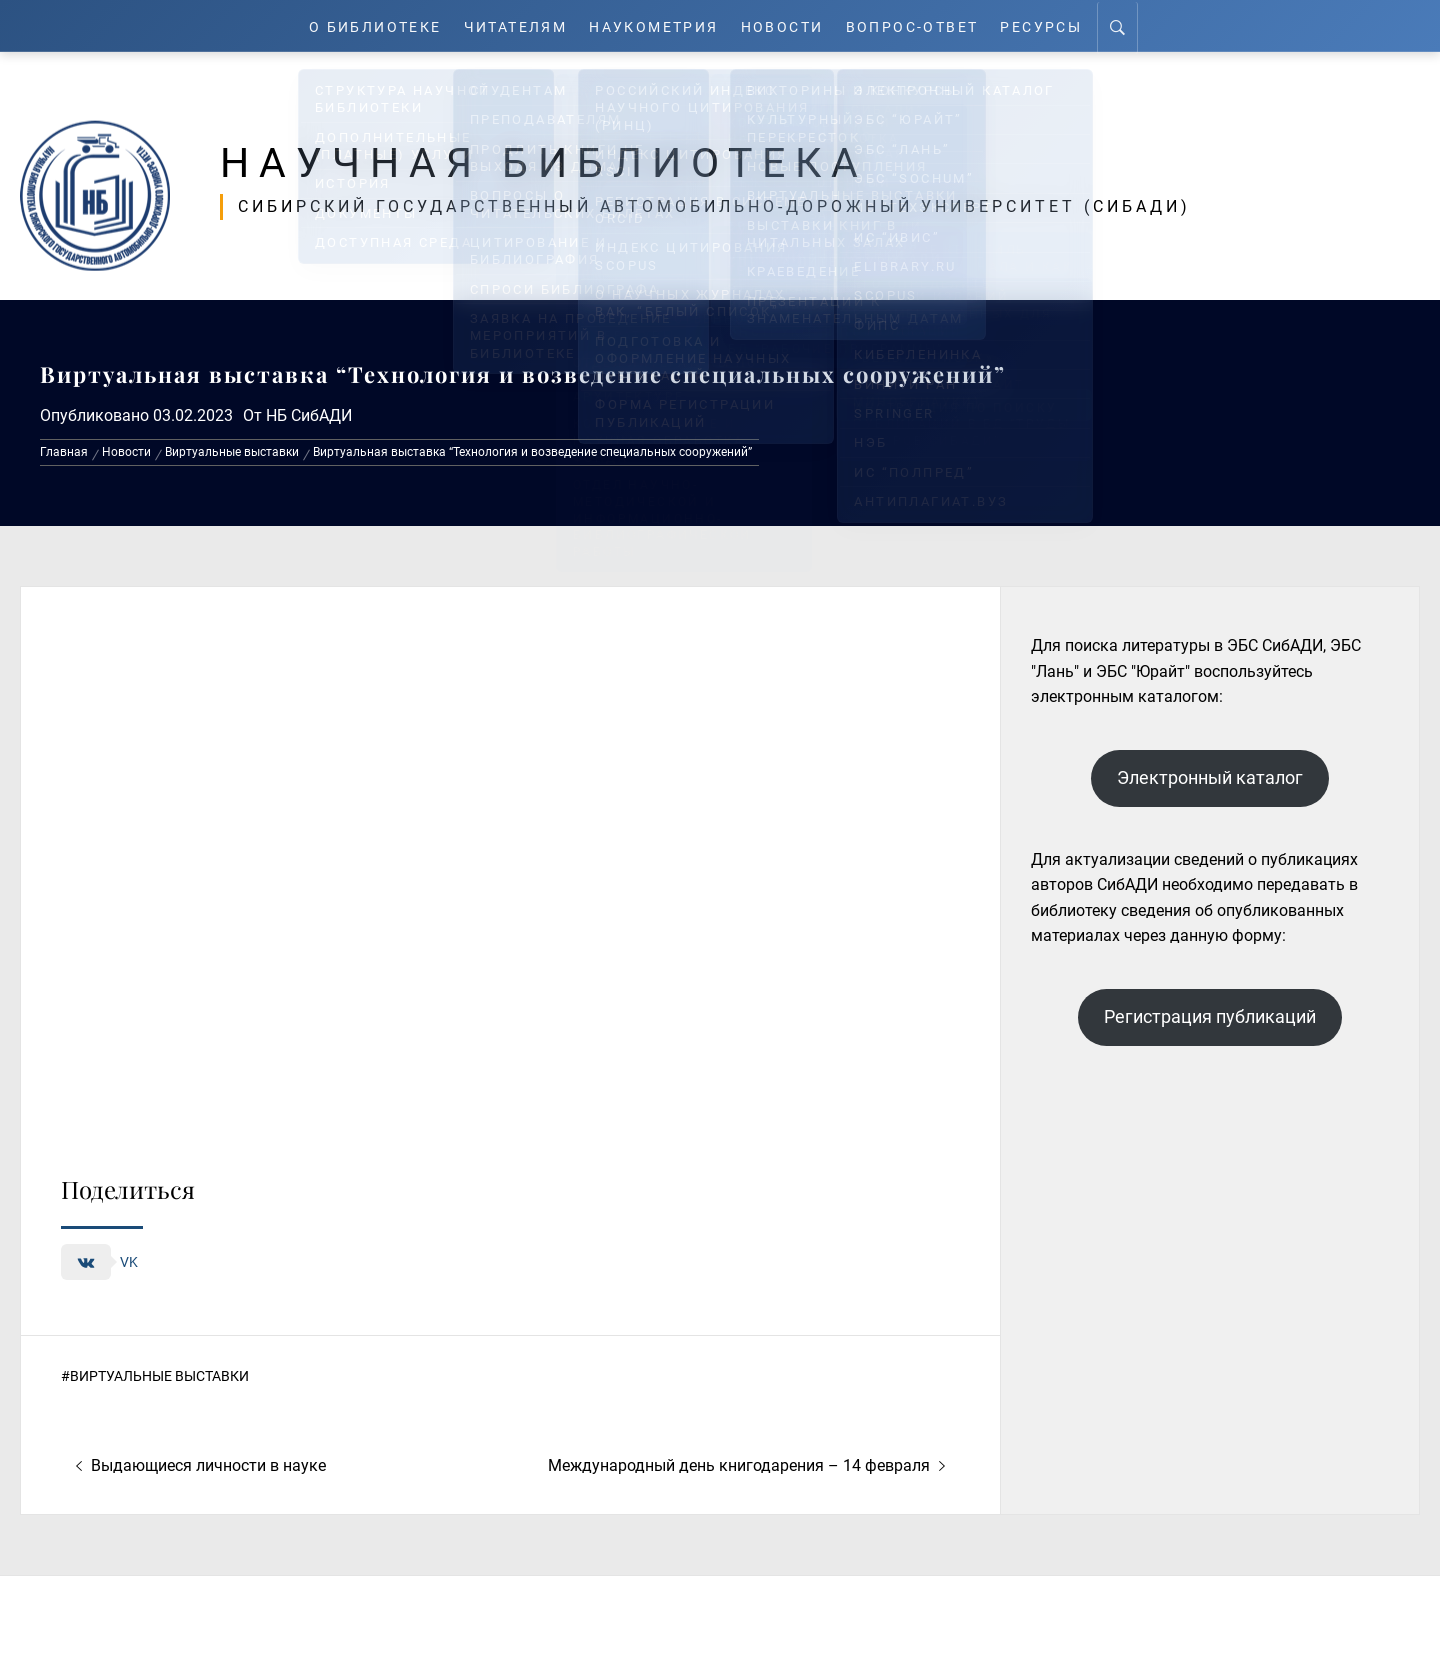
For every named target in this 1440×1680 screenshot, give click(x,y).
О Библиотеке (364, 25)
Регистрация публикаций (1210, 1016)
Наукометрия (656, 25)
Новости (790, 25)
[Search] (1133, 26)
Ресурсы (1055, 25)
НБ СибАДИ (309, 415)
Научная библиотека (561, 162)
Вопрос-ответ (922, 25)
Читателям (511, 25)
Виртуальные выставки (159, 1376)
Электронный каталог (1210, 777)
